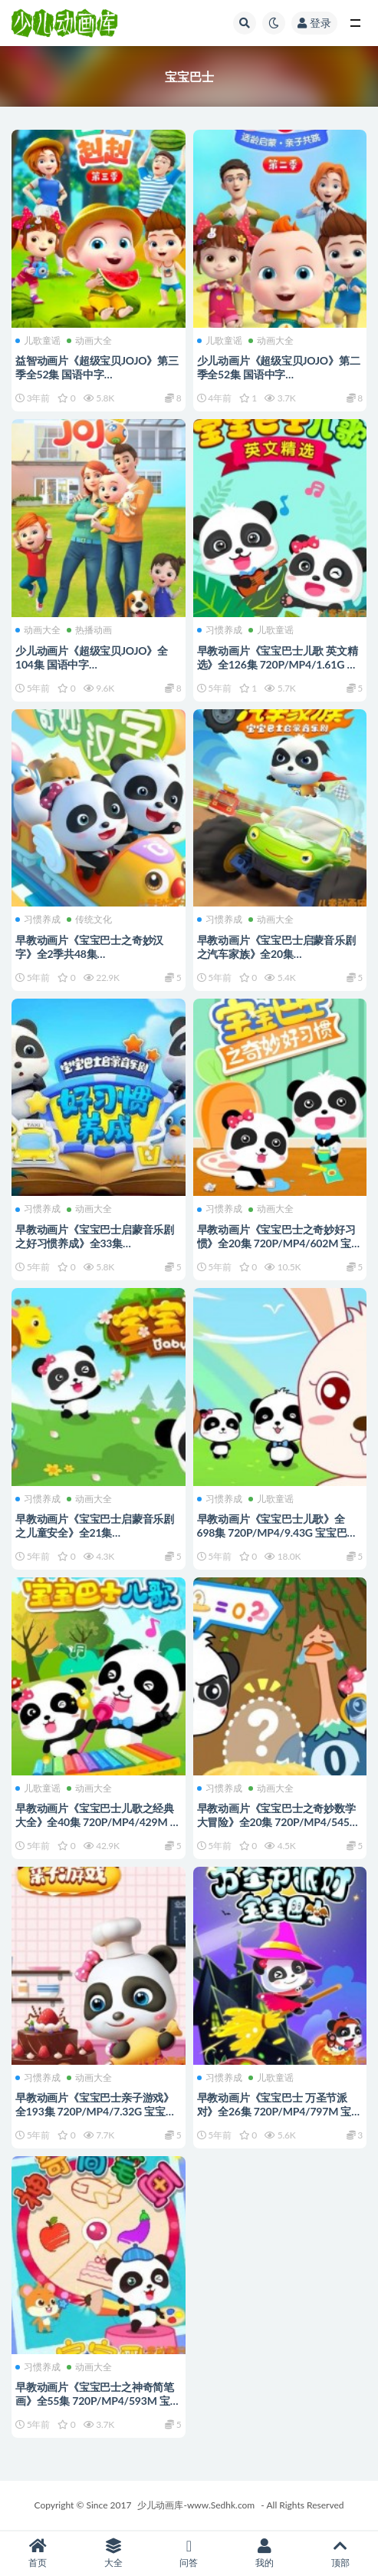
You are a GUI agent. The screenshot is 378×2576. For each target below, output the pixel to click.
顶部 (340, 2553)
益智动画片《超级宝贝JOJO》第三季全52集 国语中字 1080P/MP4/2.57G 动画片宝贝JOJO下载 (97, 381)
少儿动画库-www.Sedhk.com (196, 2505)
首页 (38, 2553)
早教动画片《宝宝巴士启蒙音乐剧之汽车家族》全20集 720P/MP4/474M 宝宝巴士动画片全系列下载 (277, 960)
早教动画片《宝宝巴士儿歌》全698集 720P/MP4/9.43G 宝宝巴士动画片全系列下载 (277, 1532)
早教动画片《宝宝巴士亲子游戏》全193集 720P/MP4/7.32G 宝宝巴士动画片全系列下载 (95, 2111)
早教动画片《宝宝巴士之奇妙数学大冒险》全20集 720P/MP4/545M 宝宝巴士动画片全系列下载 (278, 1822)
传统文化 (89, 919)
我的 (265, 2553)
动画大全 (89, 340)
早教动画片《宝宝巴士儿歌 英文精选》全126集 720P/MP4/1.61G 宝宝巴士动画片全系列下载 (277, 664)
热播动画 (89, 630)
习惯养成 (219, 630)
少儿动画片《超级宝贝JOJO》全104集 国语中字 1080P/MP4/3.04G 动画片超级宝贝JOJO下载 (93, 671)
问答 (189, 2553)
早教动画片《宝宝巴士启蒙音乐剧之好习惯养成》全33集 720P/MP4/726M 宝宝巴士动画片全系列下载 (95, 1250)
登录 (314, 22)
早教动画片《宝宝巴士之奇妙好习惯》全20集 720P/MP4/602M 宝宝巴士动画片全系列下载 (280, 1243)
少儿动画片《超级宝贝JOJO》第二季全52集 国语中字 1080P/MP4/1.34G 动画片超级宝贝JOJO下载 (278, 381)
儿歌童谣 (38, 340)
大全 (114, 2553)
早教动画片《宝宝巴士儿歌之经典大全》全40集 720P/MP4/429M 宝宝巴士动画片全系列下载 (98, 1822)
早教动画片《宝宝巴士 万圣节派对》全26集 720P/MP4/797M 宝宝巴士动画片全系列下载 (280, 2111)
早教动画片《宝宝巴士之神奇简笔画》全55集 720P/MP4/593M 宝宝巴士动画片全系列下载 (98, 2400)
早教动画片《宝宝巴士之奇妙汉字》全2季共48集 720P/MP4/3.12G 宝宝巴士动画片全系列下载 (95, 960)
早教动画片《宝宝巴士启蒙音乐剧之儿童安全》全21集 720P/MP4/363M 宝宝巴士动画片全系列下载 (95, 1539)
